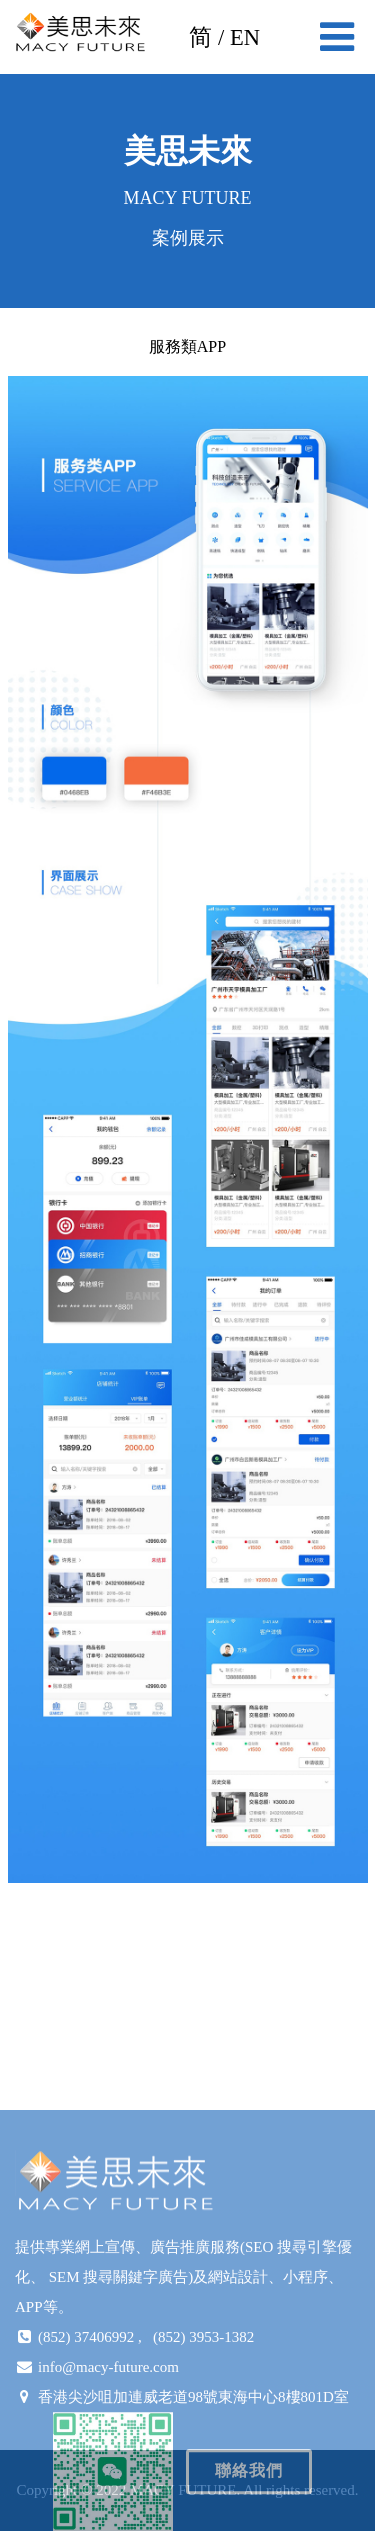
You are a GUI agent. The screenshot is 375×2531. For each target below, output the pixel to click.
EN (245, 37)
